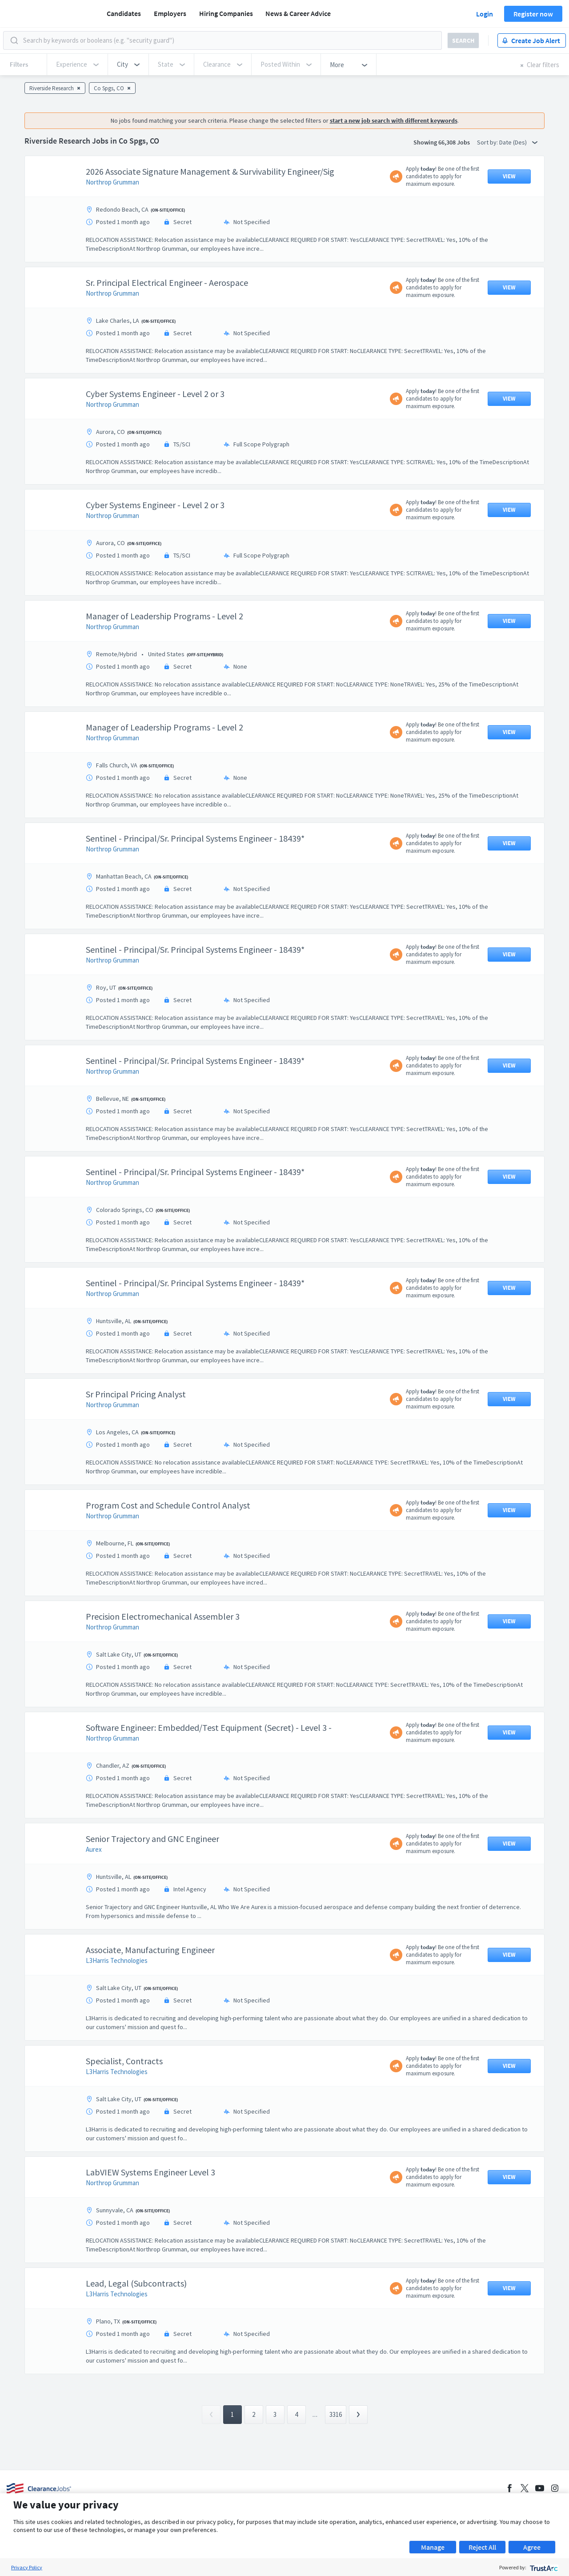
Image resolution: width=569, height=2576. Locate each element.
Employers (170, 13)
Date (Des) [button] (518, 142)
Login (484, 13)
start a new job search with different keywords (393, 120)
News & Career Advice (298, 13)
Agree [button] (532, 2547)
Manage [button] (433, 2547)
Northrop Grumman (112, 182)
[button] (128, 64)
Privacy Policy (26, 2567)
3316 (335, 2414)
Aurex (94, 1849)
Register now (533, 13)
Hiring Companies (226, 13)
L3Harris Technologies (117, 1960)
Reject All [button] (482, 2547)
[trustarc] (543, 2567)
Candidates (124, 13)
